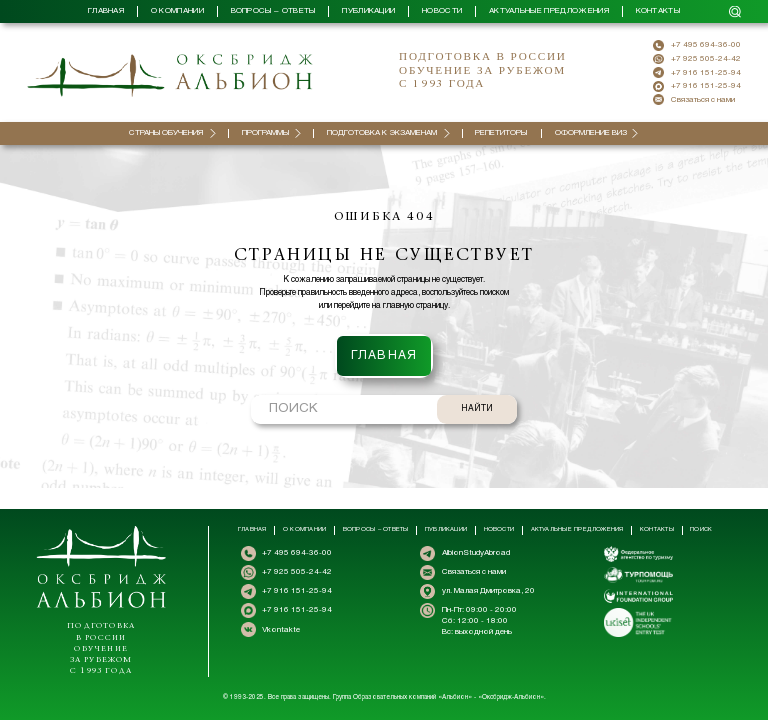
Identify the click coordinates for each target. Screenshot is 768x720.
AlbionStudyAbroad (476, 553)
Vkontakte (281, 630)
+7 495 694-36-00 (706, 45)
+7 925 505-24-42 (706, 59)
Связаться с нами (703, 100)
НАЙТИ (477, 388)
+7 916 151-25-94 (706, 73)
